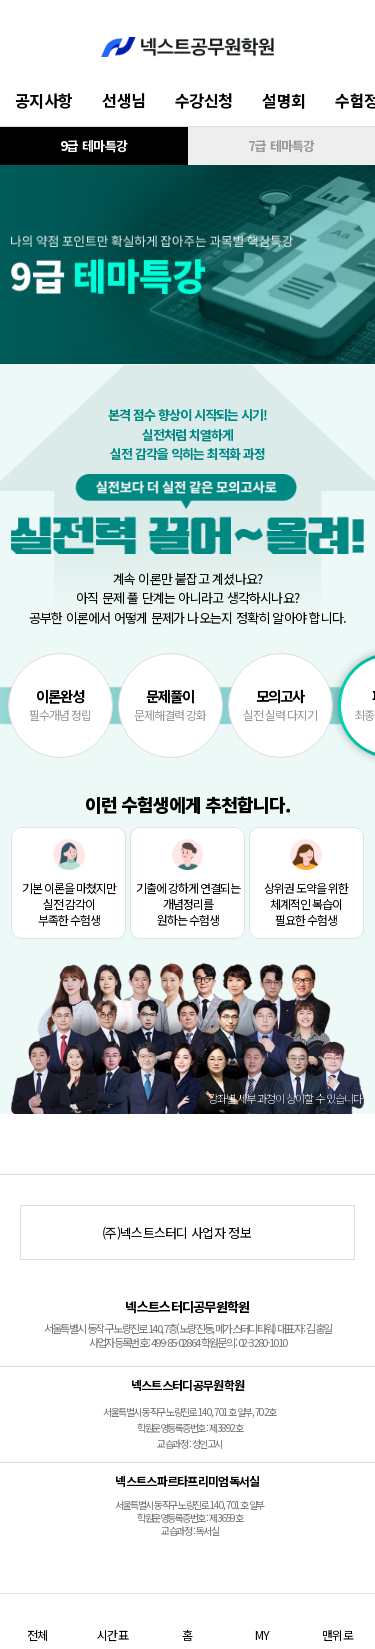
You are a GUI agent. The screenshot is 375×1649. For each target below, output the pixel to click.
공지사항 (43, 100)
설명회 (283, 100)
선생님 (123, 100)
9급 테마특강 (93, 145)
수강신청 (203, 100)
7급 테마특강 (281, 145)
